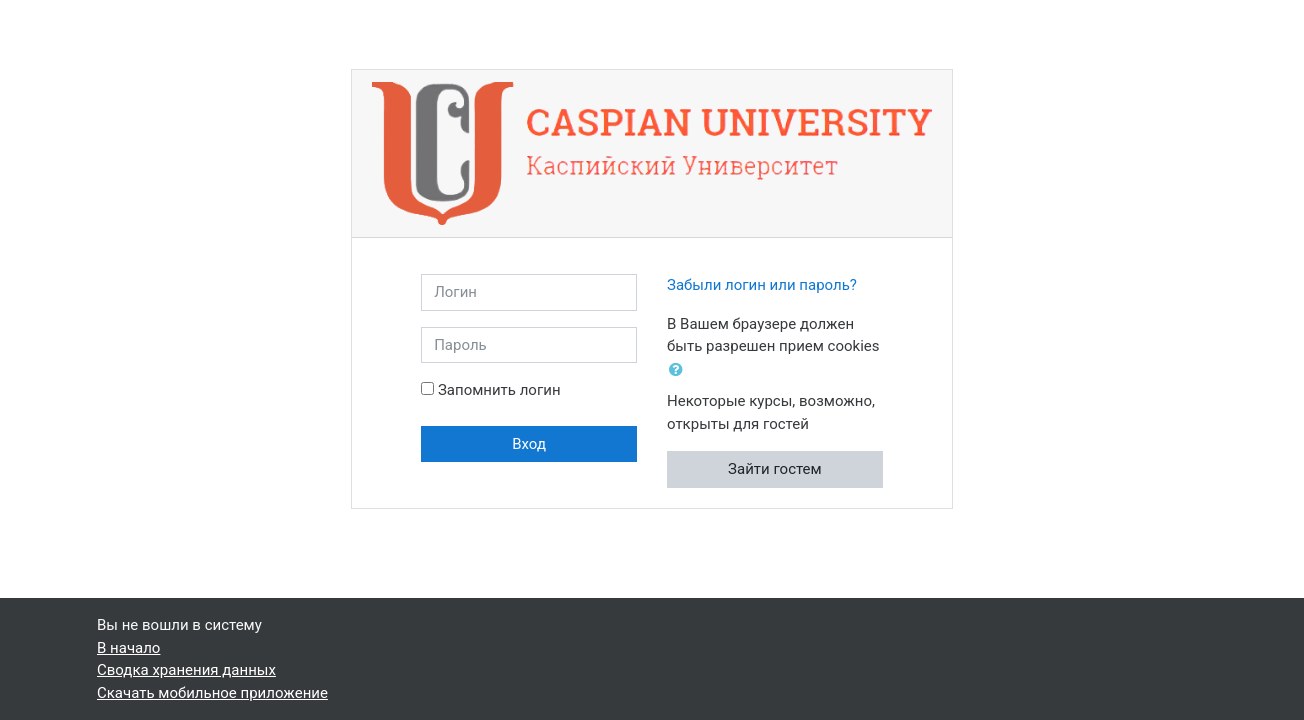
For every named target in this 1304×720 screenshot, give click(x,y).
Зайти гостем (775, 469)
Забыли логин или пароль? (762, 285)
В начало (128, 648)
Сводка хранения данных (186, 670)
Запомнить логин (499, 390)
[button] (680, 370)
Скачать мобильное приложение (212, 693)
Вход (529, 444)
